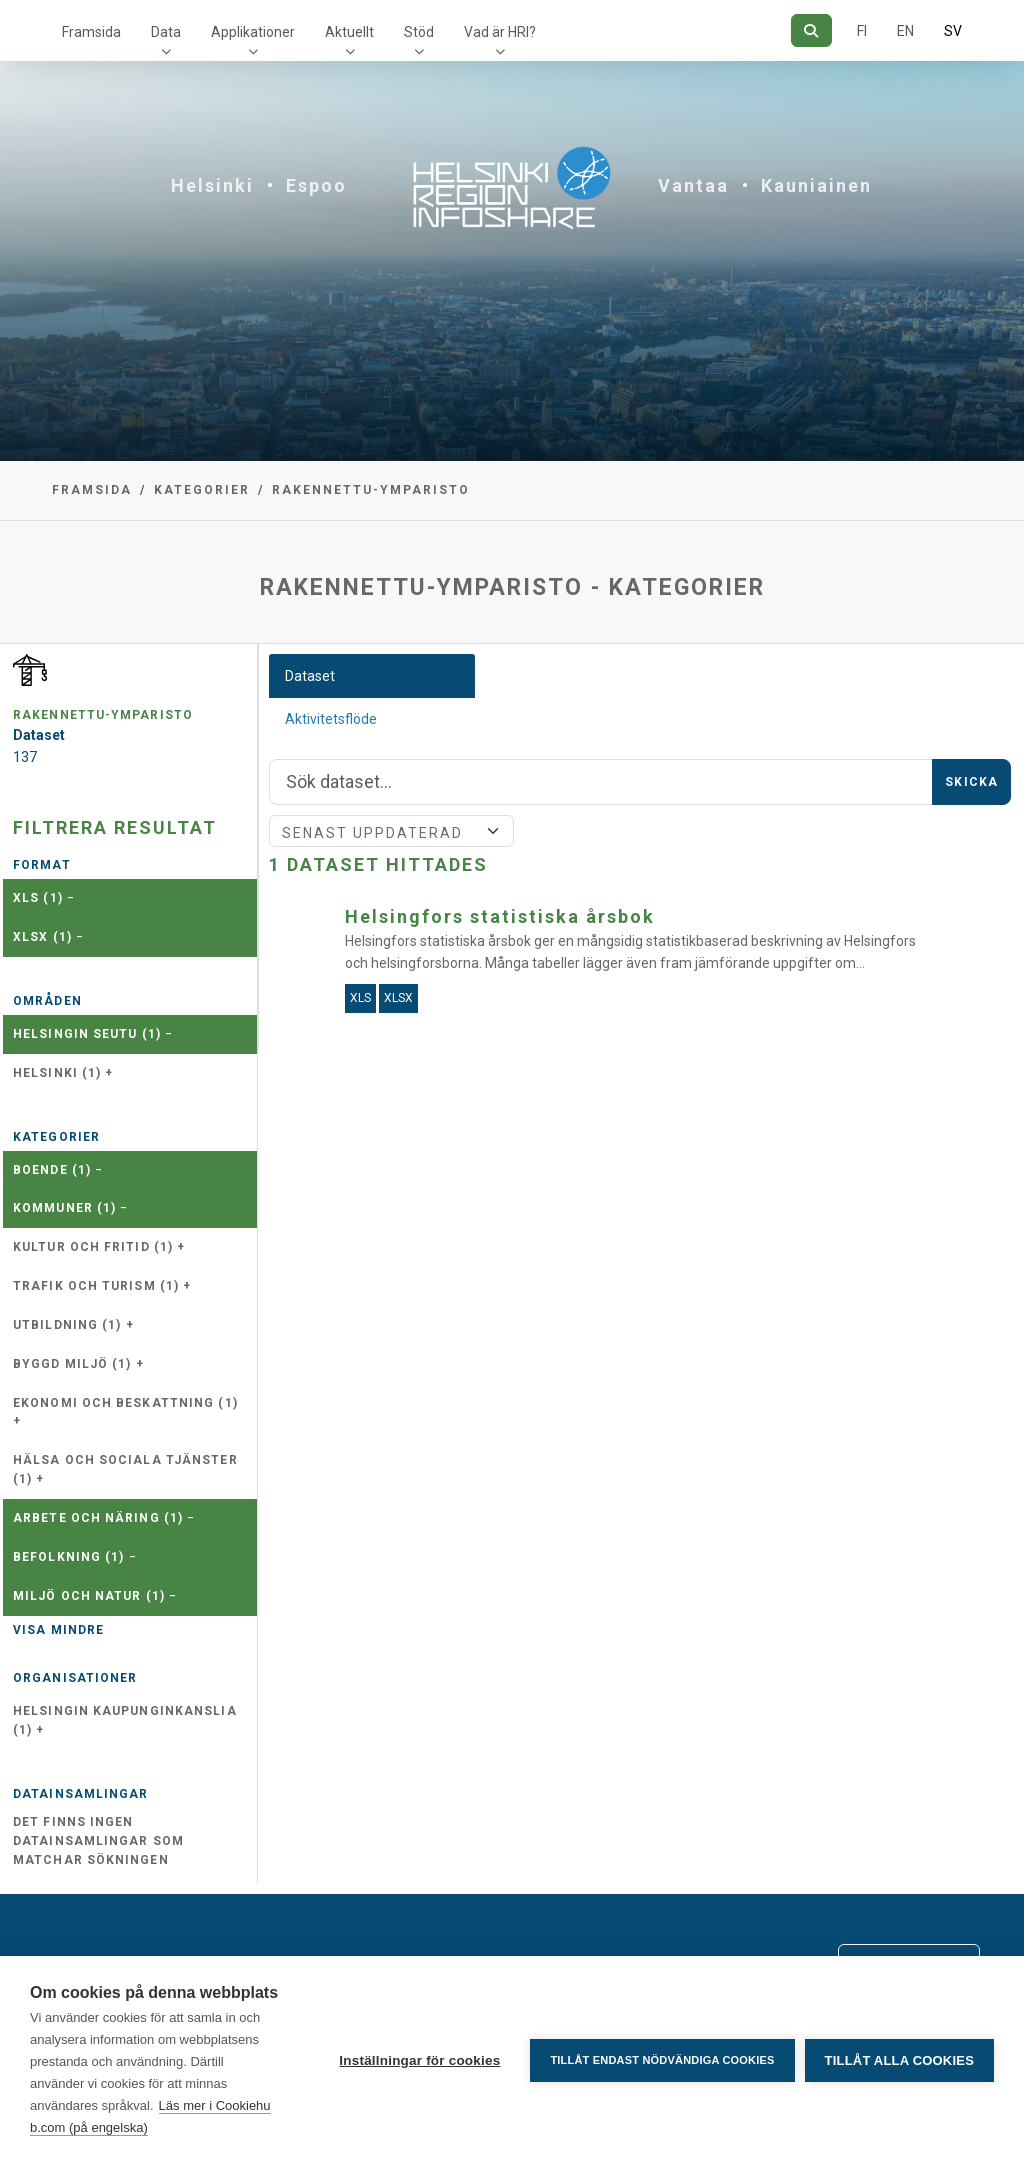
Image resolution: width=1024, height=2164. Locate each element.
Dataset (310, 676)
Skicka (971, 782)
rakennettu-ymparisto (371, 490)
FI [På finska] (862, 31)
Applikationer (253, 32)
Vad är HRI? (500, 32)
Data (166, 32)
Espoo (316, 185)
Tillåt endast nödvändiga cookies (662, 2060)
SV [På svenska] (953, 31)
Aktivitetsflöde (331, 719)
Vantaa (693, 185)
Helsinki (212, 185)
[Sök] (811, 30)
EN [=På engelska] (905, 31)
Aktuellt (349, 32)
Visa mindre (58, 1630)
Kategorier (202, 490)
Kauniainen (816, 185)
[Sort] (391, 831)
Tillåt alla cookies (899, 2060)
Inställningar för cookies (419, 2060)
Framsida (91, 32)
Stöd (419, 32)
